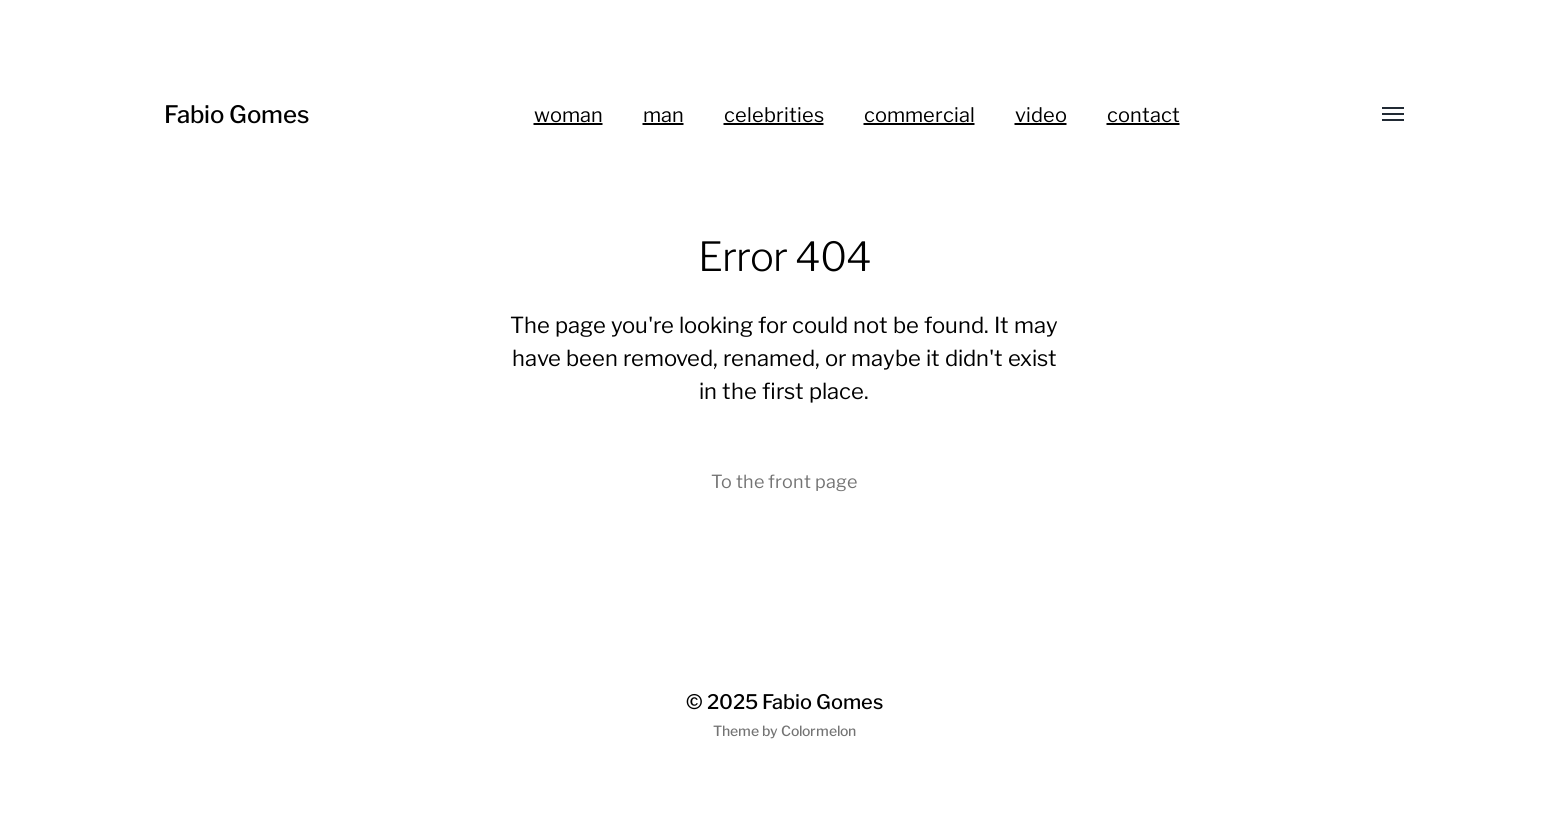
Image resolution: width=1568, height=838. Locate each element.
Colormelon (818, 730)
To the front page (784, 481)
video (1041, 115)
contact (1143, 115)
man (663, 115)
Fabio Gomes (236, 114)
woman (568, 115)
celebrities (774, 115)
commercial (919, 115)
